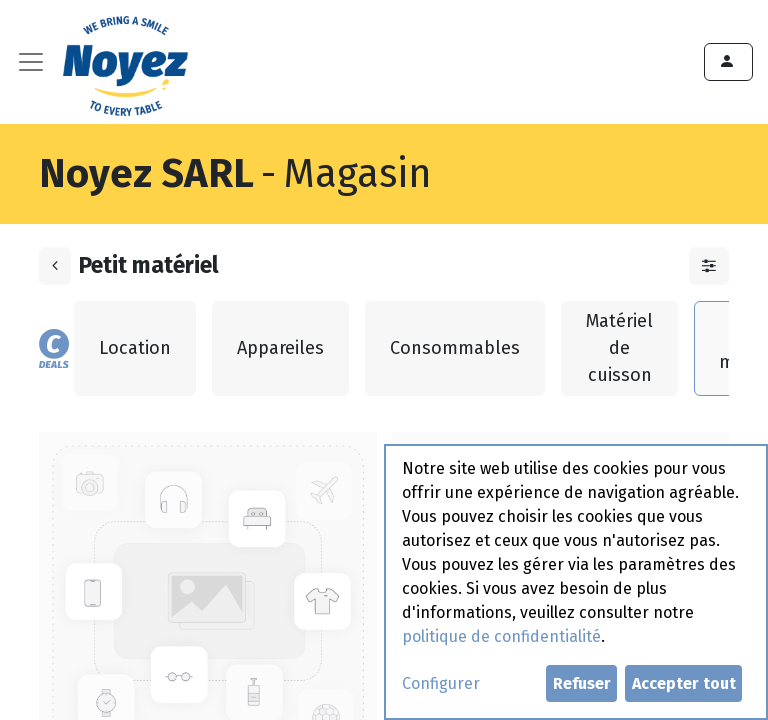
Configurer (441, 683)
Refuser (582, 683)
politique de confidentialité (501, 636)
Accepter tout (684, 683)
